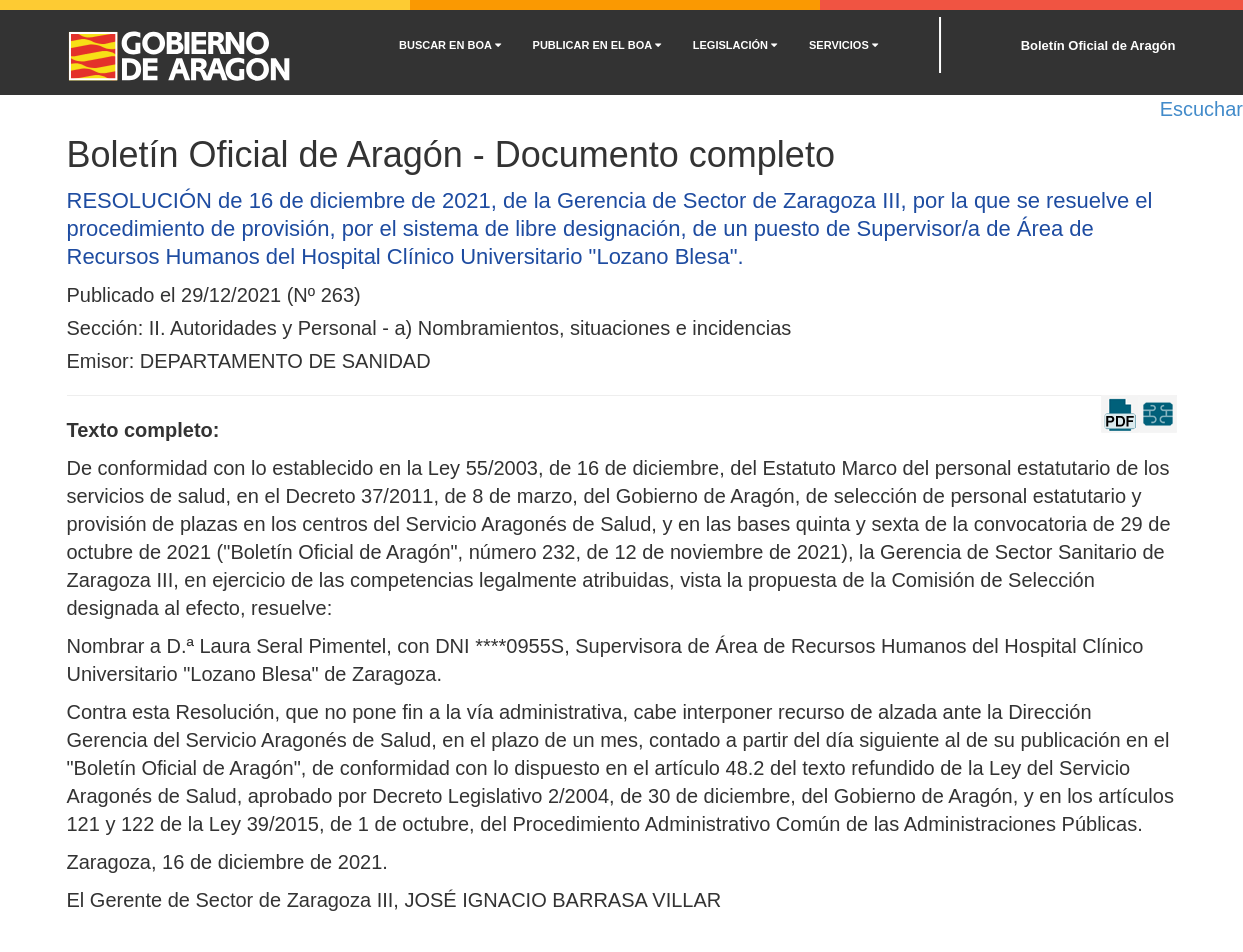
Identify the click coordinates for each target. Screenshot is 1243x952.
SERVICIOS (843, 45)
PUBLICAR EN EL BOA (597, 45)
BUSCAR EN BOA (450, 45)
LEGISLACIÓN (735, 45)
